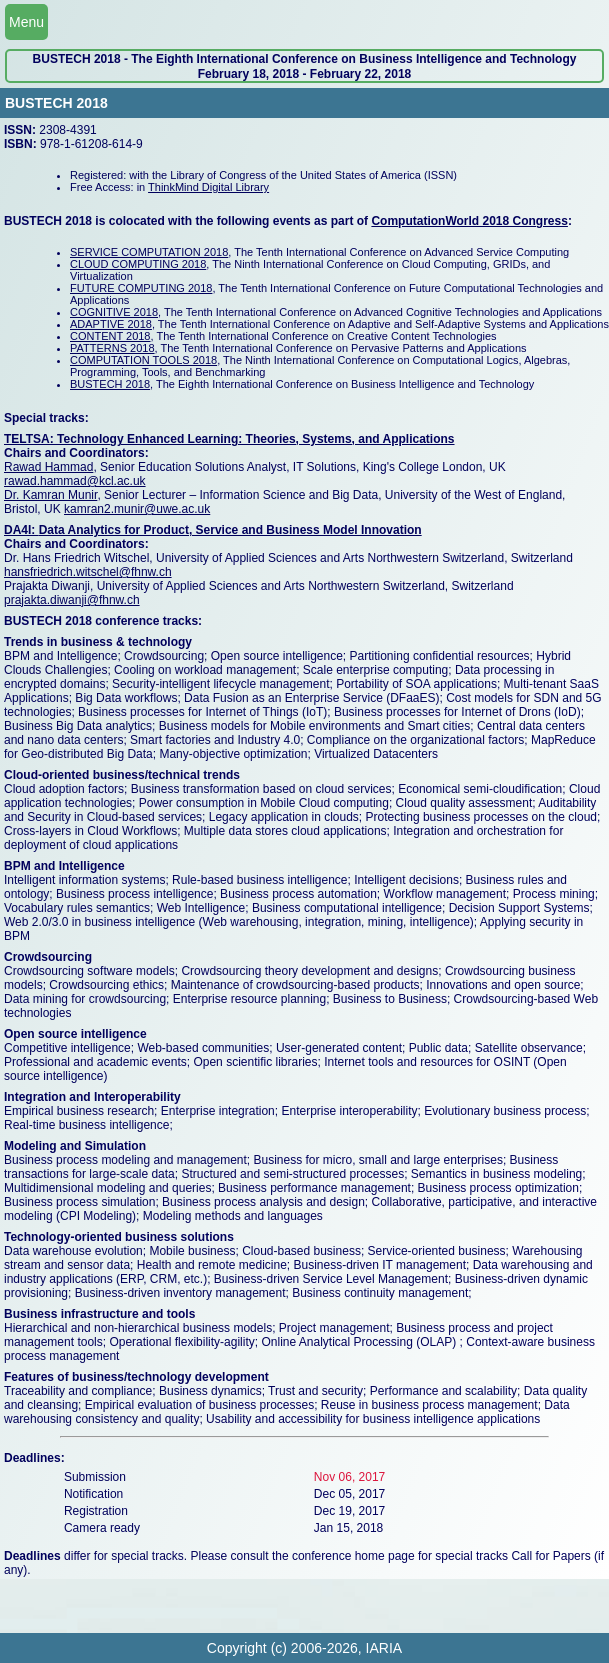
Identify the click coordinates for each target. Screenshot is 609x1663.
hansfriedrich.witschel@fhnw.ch (88, 572)
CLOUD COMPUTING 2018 (138, 264)
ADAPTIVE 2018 (111, 324)
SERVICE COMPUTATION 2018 (149, 252)
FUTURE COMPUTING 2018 (141, 288)
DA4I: (21, 530)
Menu (26, 22)
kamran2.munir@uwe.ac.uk (137, 509)
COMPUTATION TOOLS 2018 (143, 360)
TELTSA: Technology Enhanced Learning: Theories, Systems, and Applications (229, 439)
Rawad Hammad (48, 467)
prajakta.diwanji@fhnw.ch (72, 600)
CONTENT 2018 (110, 336)
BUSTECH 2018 (110, 384)
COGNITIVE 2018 (114, 312)
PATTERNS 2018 (112, 348)
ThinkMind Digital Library (208, 187)
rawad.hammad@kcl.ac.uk (75, 481)
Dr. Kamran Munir (50, 495)
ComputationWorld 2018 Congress (469, 221)
